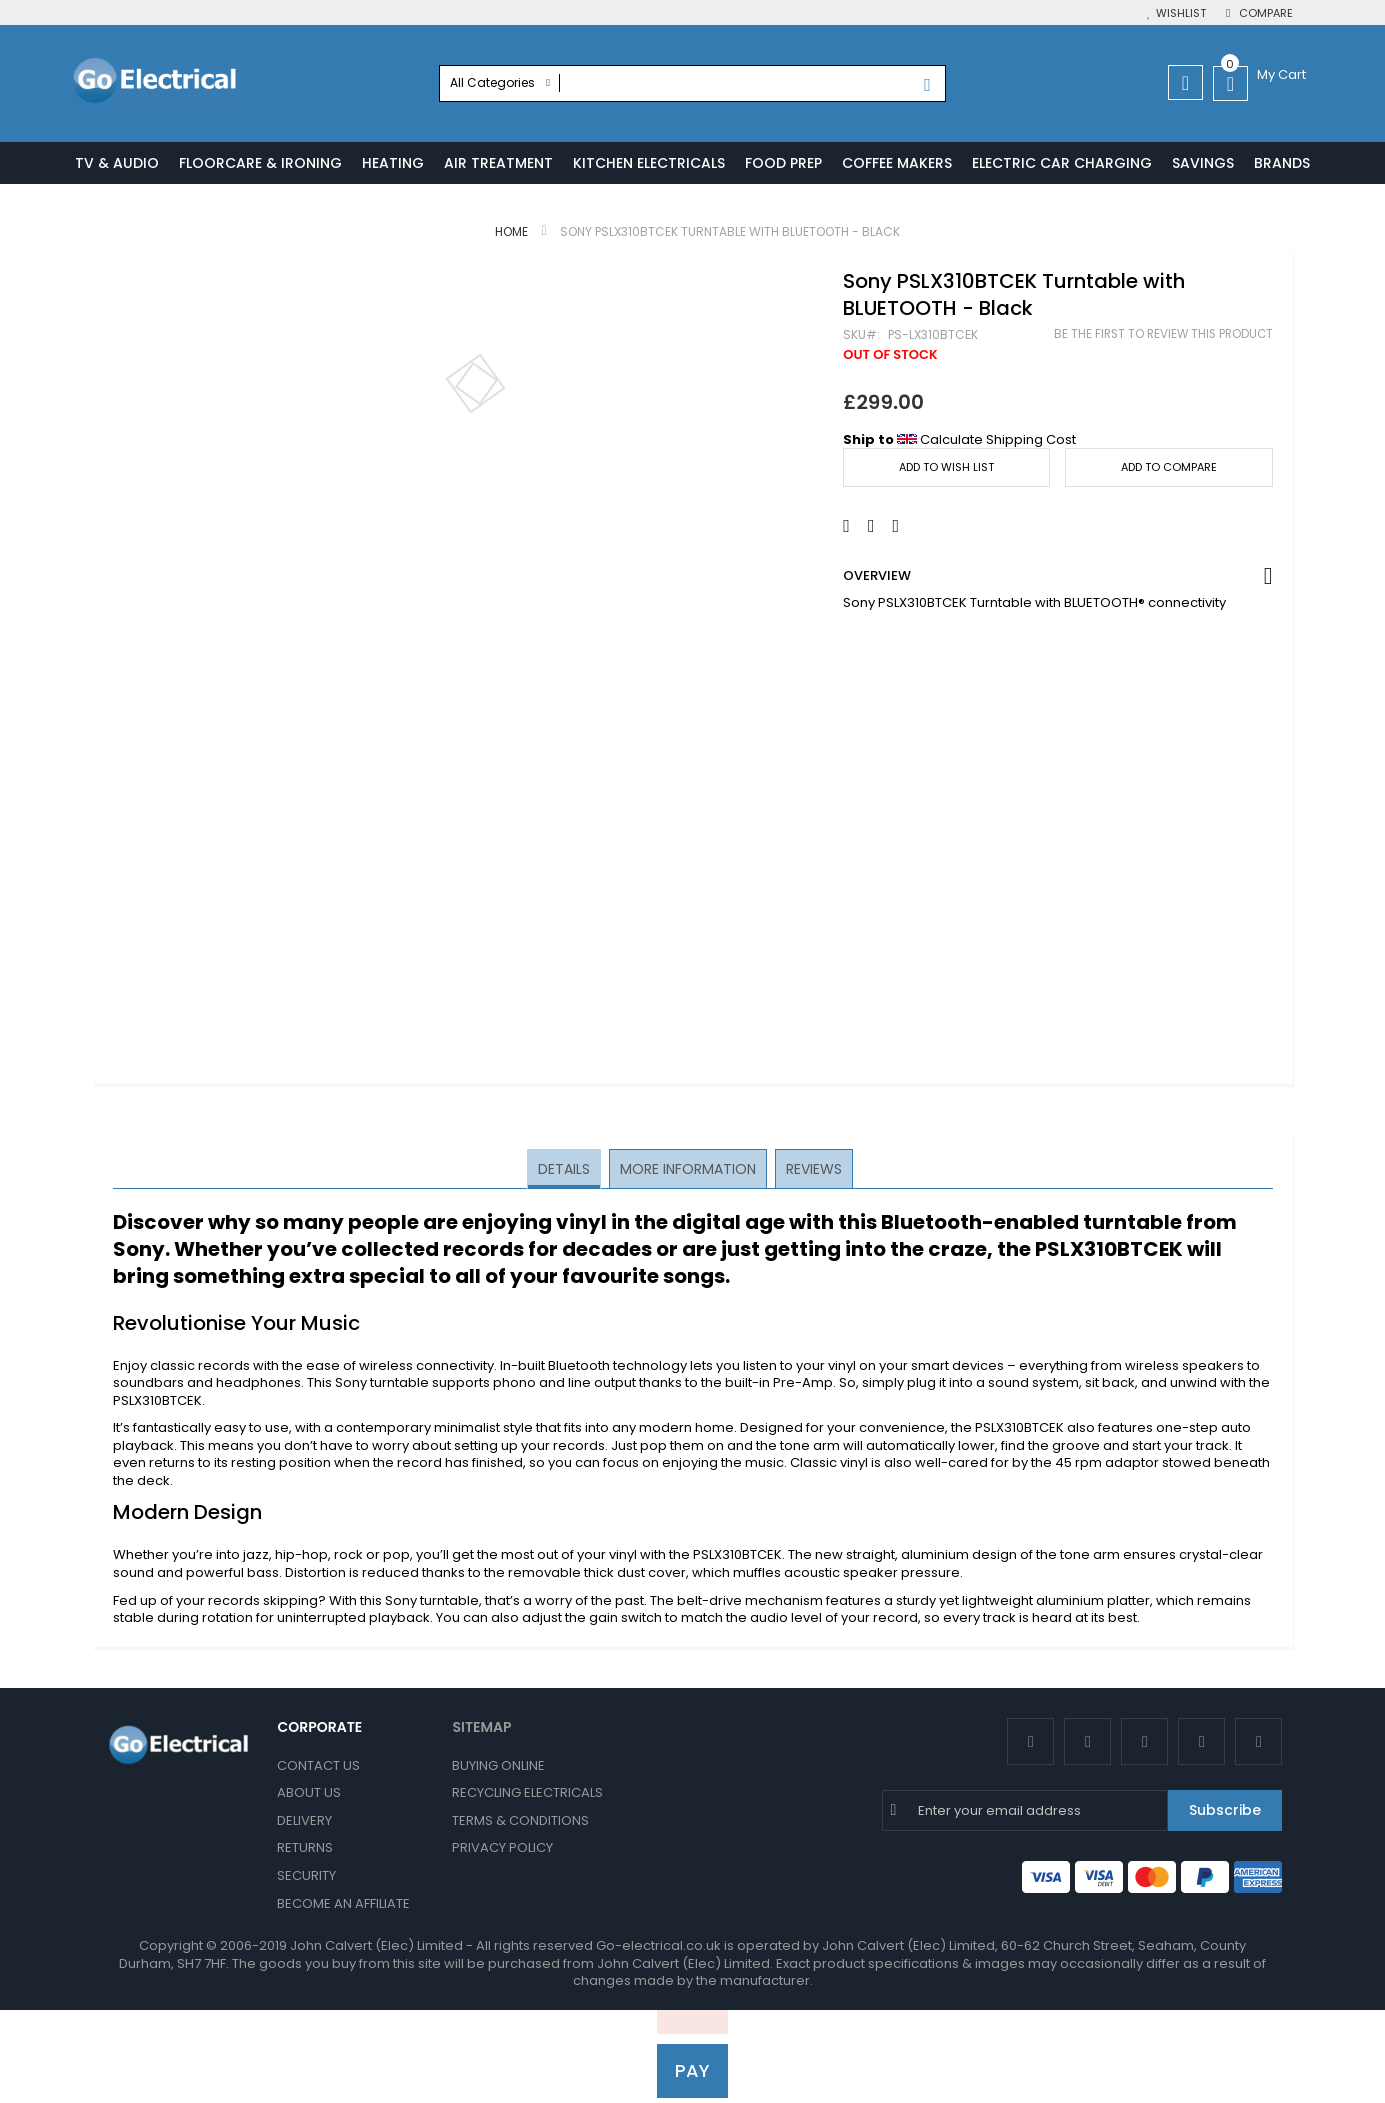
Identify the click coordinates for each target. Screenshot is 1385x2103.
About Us (309, 1792)
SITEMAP (481, 1727)
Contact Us (318, 1765)
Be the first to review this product (1163, 335)
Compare (1264, 13)
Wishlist (1181, 13)
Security (306, 1875)
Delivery (304, 1820)
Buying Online (498, 1765)
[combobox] (692, 83)
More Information (688, 1169)
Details (566, 1169)
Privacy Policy (502, 1848)
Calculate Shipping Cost (998, 440)
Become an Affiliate (343, 1903)
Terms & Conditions (520, 1820)
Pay (692, 2070)
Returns (305, 1848)
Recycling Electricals (527, 1792)
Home (511, 232)
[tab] (566, 1170)
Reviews (812, 1169)
